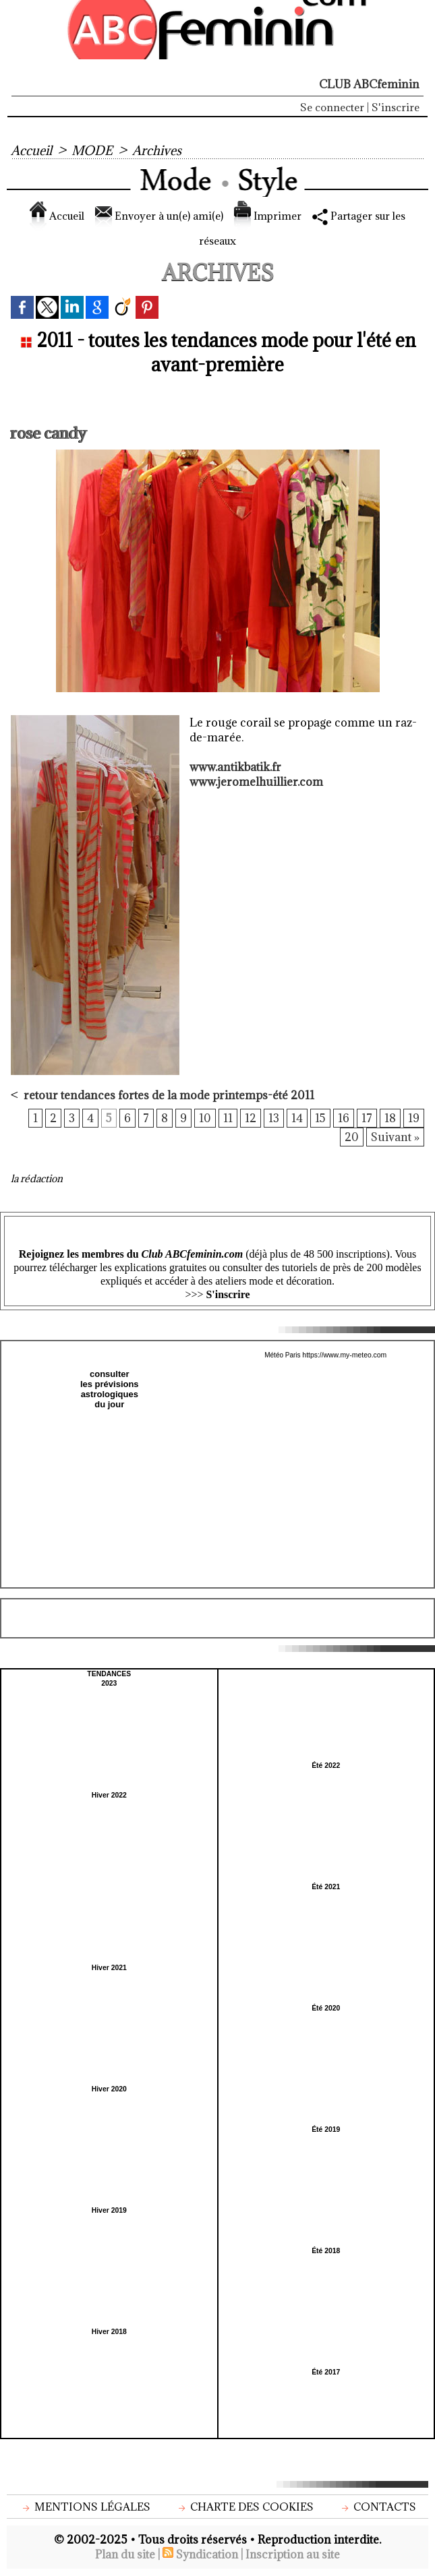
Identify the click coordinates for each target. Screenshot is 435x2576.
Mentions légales (85, 2507)
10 (204, 1118)
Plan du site (123, 2555)
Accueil (32, 150)
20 (352, 1137)
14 (296, 1118)
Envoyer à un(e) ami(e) (155, 215)
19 (413, 1118)
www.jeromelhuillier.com (257, 781)
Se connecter (332, 107)
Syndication (207, 2555)
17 (366, 1118)
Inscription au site (294, 2555)
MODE (93, 150)
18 (390, 1118)
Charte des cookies (244, 2507)
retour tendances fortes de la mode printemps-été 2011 (169, 1095)
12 (250, 1118)
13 (273, 1118)
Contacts (377, 2507)
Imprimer (271, 215)
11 (227, 1118)
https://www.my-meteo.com (344, 1355)
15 (320, 1118)
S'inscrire (395, 107)
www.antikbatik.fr (235, 767)
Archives (158, 150)
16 (343, 1118)
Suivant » (395, 1137)
